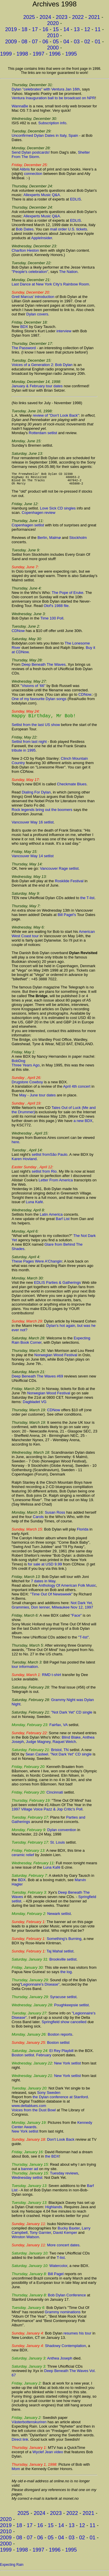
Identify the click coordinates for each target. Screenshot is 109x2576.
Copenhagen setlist (28, 528)
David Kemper (65, 2236)
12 (87, 29)
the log (66, 1975)
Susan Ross (55, 1516)
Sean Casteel (37, 1757)
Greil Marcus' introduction (33, 296)
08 (24, 42)
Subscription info (52, 123)
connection (33, 173)
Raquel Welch (64, 1745)
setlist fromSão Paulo (49, 1158)
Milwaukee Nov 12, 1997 (72, 1611)
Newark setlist (59, 1917)
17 (35, 29)
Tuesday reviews (64, 2176)
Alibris (24, 169)
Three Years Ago (26, 1068)
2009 (11, 42)
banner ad (29, 2172)
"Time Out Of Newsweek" (51, 1597)
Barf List (63, 1222)
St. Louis (57, 1846)
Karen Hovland (24, 1162)
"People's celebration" (30, 271)
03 (77, 42)
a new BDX (83, 1124)
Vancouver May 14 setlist (32, 859)
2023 (61, 17)
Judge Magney (38, 1745)
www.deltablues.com (29, 2109)
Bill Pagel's (67, 918)
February (43, 2058)
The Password (24, 348)
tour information (25, 1670)
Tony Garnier (40, 2236)
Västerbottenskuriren (29, 2425)
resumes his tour (77, 2336)
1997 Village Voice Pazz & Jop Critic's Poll (47, 1812)
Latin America (51, 1218)
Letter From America (56, 1183)
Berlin (42, 541)
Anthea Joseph (59, 2362)
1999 (6, 54)
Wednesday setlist (27, 2181)
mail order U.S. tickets (68, 229)
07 (35, 42)
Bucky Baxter (69, 2231)
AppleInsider (41, 238)
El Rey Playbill (61, 2054)
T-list (61, 2261)
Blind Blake (71, 1741)
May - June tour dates (37, 1098)
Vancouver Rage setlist (59, 872)
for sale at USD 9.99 (45, 1567)
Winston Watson (25, 2240)
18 (24, 29)
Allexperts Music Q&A (41, 195)
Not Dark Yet (81, 1606)
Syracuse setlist (63, 2000)
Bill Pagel (56, 2277)
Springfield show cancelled (64, 2025)
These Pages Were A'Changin (37, 1265)
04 (66, 42)
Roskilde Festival (69, 884)
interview (63, 331)
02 (87, 42)
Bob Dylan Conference (67, 2298)
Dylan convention (61, 1833)
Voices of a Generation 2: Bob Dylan (42, 365)
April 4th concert (76, 1090)
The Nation (68, 271)
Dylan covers (37, 314)
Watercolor (58, 2269)
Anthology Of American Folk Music (67, 1589)
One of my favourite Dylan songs (39, 702)
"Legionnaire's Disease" (40, 1988)
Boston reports (60, 2038)
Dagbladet (31, 1405)
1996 (55, 54)
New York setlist (67, 2066)
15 (56, 29)
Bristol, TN (60, 1753)
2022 (78, 17)
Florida (82, 1533)
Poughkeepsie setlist (71, 2008)
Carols (38, 1520)
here (15, 1145)
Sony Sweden (48, 2096)
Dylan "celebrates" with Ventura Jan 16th (46, 89)
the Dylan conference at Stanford (60, 2100)
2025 (29, 17)
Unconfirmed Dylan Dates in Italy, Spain (45, 135)
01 (98, 42)
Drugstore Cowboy (27, 1085)
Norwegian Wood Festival (55, 1358)
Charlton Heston (25, 250)
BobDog (18, 1064)
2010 (53, 35)
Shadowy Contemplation (65, 2349)
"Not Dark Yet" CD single (71, 1716)
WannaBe (20, 106)
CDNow (18, 634)
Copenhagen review (39, 516)
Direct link (20, 2443)
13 (77, 29)
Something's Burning (64, 1942)
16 (45, 29)
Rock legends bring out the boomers (42, 813)
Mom (16, 2472)
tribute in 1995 (23, 754)
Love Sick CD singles (58, 511)
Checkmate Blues (72, 787)
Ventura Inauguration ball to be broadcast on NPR (53, 98)
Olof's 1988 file (56, 609)
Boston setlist (58, 2046)
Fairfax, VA (58, 1728)
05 (56, 42)
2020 (53, 23)
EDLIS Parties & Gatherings (57, 1286)
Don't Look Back (60, 2143)
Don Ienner (40, 1611)
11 (98, 29)
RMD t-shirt (51, 1678)
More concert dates (63, 2248)
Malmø (55, 541)
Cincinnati (55, 1796)
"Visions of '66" (32, 689)
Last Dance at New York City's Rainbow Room (50, 284)
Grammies (20, 1611)
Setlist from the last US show (36, 728)
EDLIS (75, 199)
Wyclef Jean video (48, 2455)
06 (45, 42)
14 (66, 29)
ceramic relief (23, 1858)
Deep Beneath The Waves (44, 668)
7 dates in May (43, 1584)
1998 (22, 54)
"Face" (76, 1619)
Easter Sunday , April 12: (32, 1170)
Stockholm (78, 541)
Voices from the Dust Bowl (34, 2113)
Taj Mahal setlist (60, 1954)
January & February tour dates (37, 386)
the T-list (87, 901)
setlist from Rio (44, 1175)
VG (44, 1405)
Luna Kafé (34, 1205)
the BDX (52, 2160)
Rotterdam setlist (43, 433)
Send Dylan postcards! (31, 152)
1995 (71, 54)
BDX (24, 326)
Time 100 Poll (51, 621)
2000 (53, 48)
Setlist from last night (29, 745)
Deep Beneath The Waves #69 (37, 1379)
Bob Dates (24, 229)
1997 (38, 54)
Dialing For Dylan (36, 795)
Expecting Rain (12, 2568)
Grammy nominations (63, 2315)
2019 (11, 29)
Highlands (53, 2210)
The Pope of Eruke (67, 596)
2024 (45, 17)
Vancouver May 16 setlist (32, 825)
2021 (94, 17)
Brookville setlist (62, 1963)
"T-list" (83, 1640)
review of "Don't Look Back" (56, 415)
